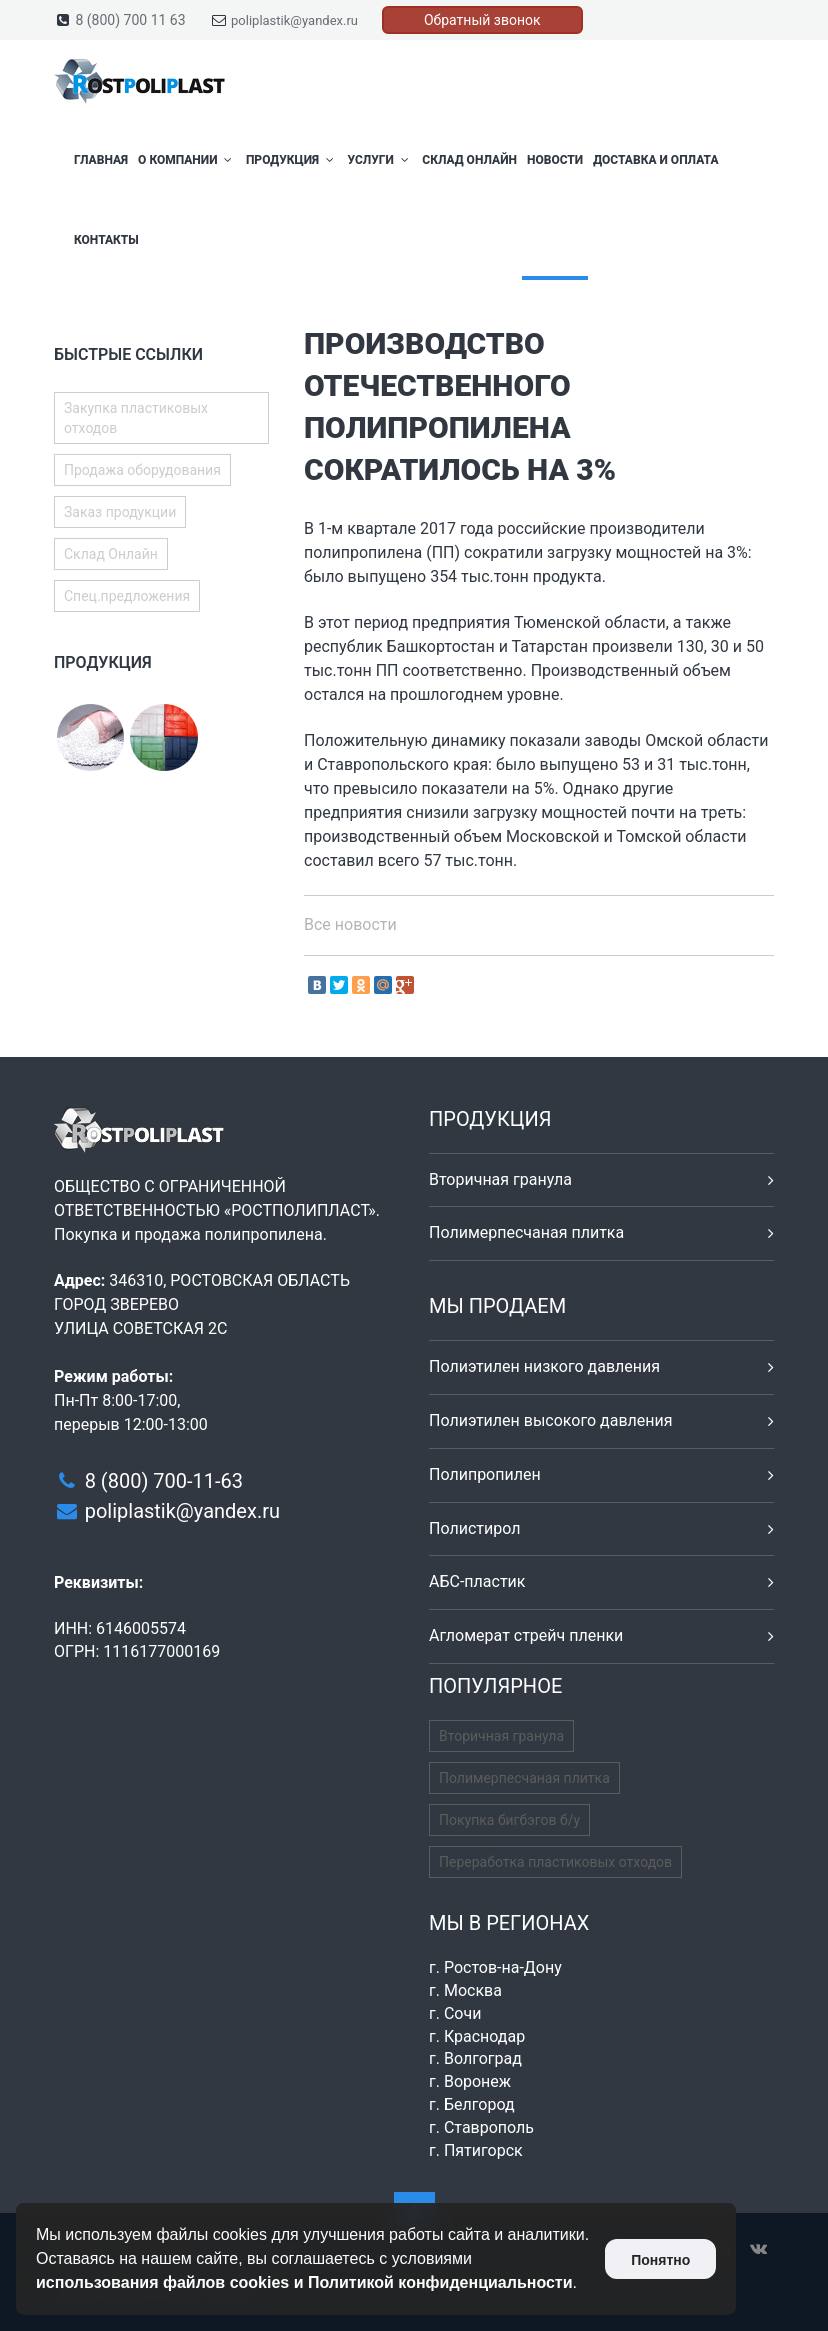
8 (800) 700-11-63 (164, 1481)
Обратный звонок (482, 20)
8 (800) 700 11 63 (130, 20)
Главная (101, 160)
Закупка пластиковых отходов (136, 418)
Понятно (660, 2260)
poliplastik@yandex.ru (294, 20)
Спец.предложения (127, 596)
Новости (555, 160)
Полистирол (474, 1528)
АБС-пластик (477, 1581)
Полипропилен (485, 1474)
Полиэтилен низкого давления (544, 1366)
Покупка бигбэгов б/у (509, 1820)
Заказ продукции (120, 512)
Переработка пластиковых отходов (555, 1862)
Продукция (292, 160)
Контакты (106, 240)
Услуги (379, 160)
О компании (187, 160)
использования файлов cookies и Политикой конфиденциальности (304, 2282)
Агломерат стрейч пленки (526, 1635)
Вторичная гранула (500, 1179)
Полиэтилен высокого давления (551, 1420)
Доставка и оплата (655, 160)
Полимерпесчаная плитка (526, 1232)
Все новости (350, 924)
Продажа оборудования (142, 470)
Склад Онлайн (469, 160)
